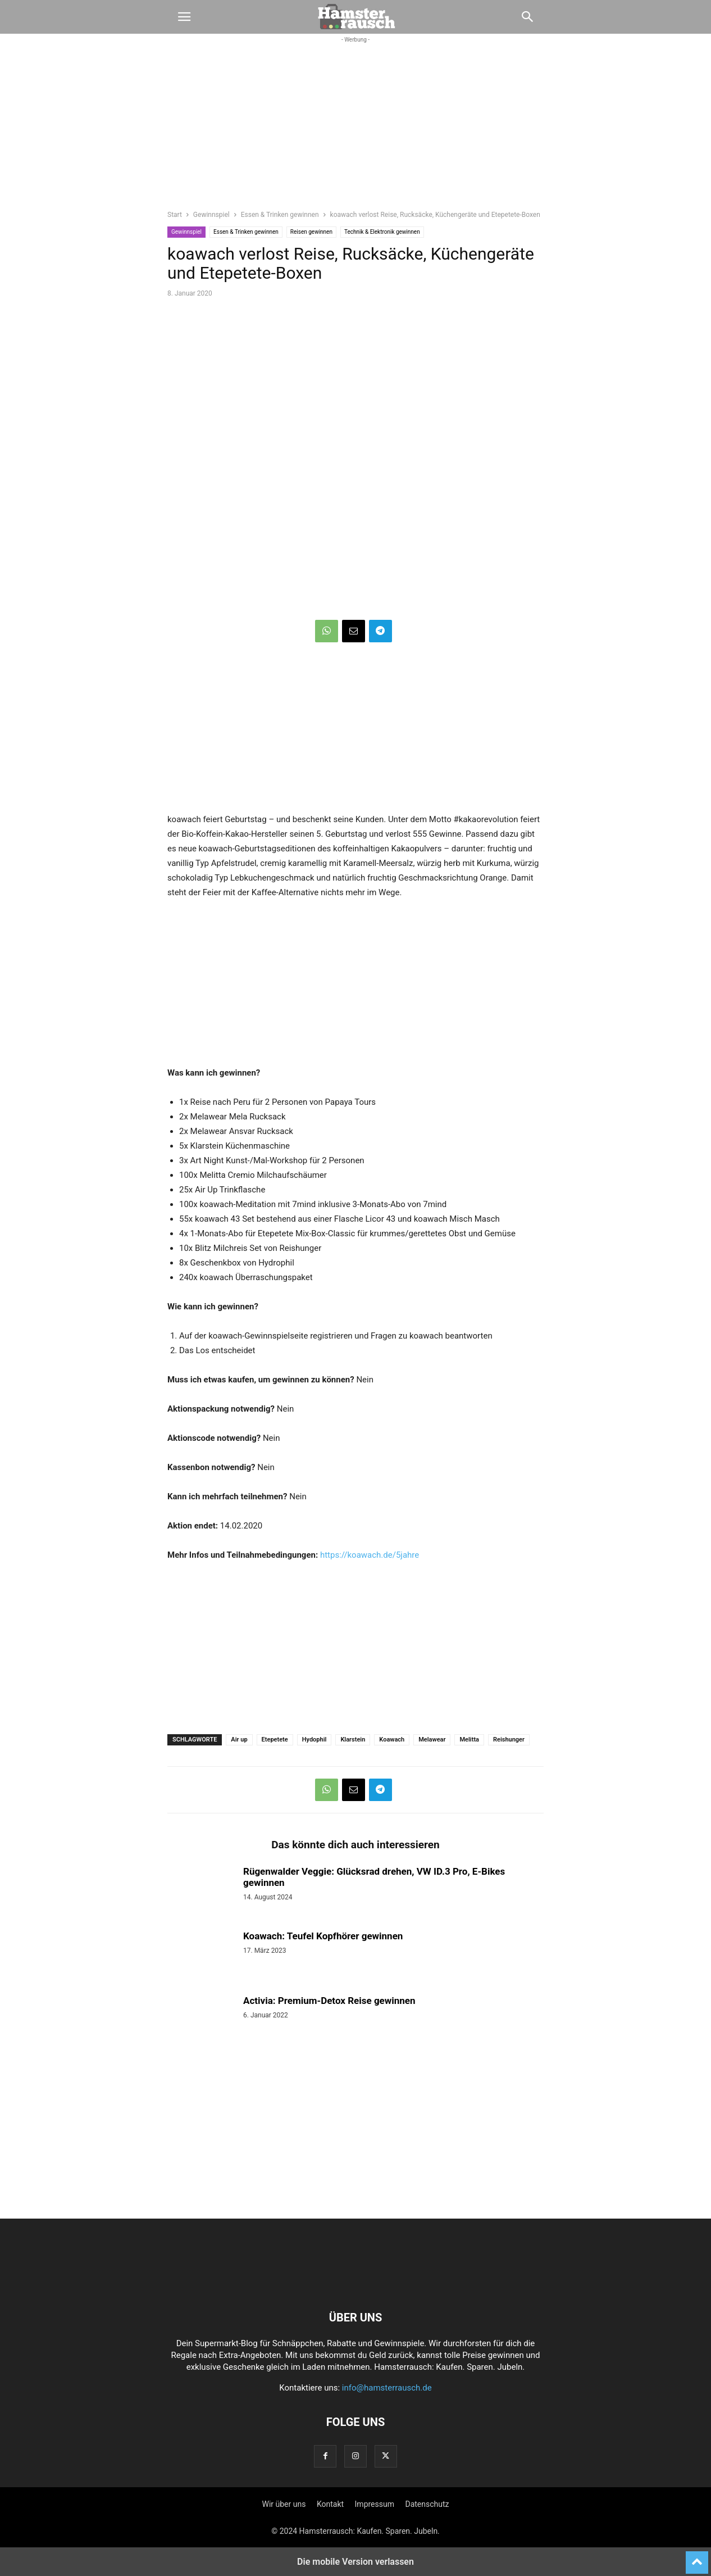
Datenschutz (427, 2504)
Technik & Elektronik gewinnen (382, 232)
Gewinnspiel (211, 215)
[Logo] (355, 2283)
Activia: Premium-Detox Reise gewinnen (329, 2000)
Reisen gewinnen (311, 232)
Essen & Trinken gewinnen (280, 215)
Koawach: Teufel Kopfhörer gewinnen (323, 1936)
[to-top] (697, 2557)
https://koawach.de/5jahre (369, 1555)
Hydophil (314, 1739)
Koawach (391, 1739)
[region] (355, 132)
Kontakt (330, 2504)
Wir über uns (284, 2504)
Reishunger (509, 1739)
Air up (239, 1739)
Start (174, 215)
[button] (184, 17)
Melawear (431, 1739)
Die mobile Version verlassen (355, 2561)
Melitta (469, 1739)
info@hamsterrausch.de (387, 2388)
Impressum (374, 2504)
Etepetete (275, 1739)
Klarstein (352, 1739)
